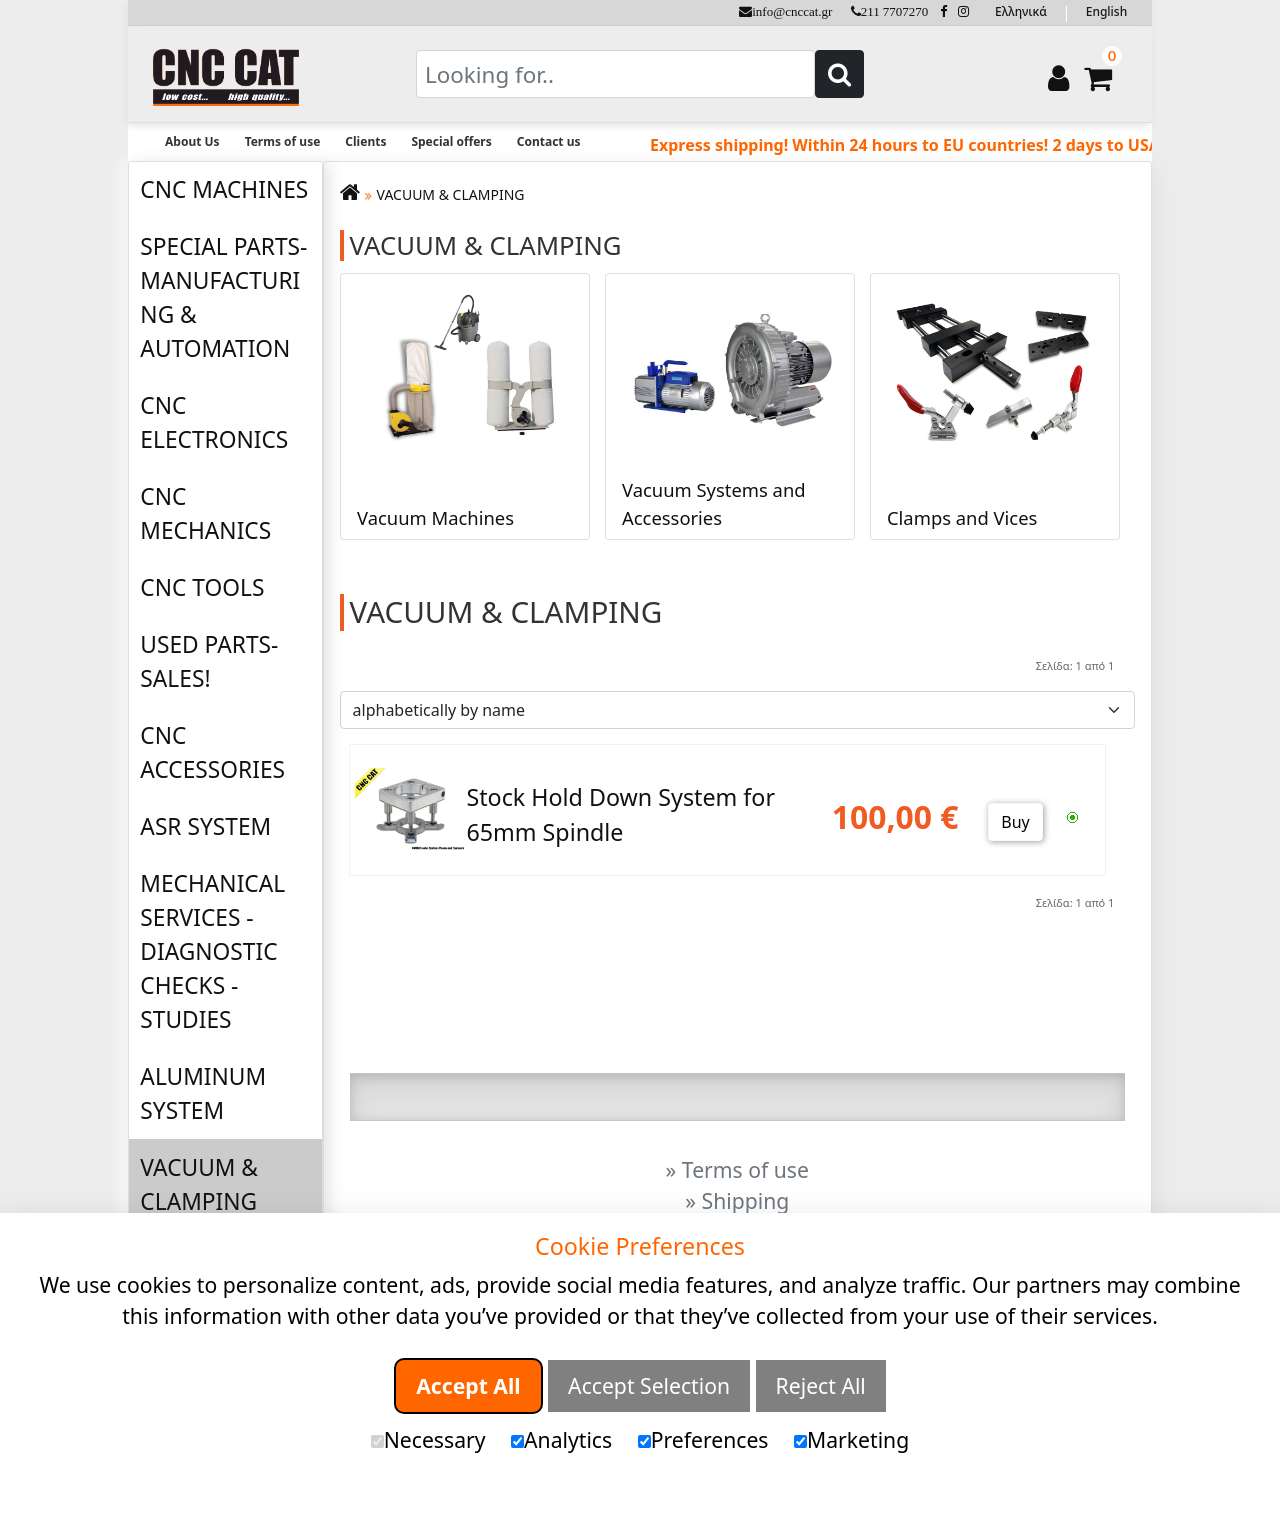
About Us (192, 141)
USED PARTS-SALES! (209, 661)
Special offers (451, 141)
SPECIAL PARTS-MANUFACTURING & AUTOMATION (223, 297)
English (1106, 11)
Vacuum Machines (435, 516)
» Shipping (737, 1200)
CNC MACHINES (224, 189)
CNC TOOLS (202, 587)
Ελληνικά (1021, 11)
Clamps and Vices (962, 516)
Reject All (821, 1385)
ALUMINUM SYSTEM (203, 1093)
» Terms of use (737, 1169)
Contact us (549, 141)
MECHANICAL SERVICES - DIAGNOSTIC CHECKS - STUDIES (212, 951)
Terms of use (283, 141)
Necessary (428, 1439)
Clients (365, 141)
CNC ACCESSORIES (212, 752)
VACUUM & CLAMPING (199, 1184)
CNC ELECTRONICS (214, 422)
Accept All (468, 1385)
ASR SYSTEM (205, 826)
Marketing (851, 1439)
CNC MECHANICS (205, 513)
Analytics (561, 1439)
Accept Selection (649, 1385)
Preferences (703, 1439)
